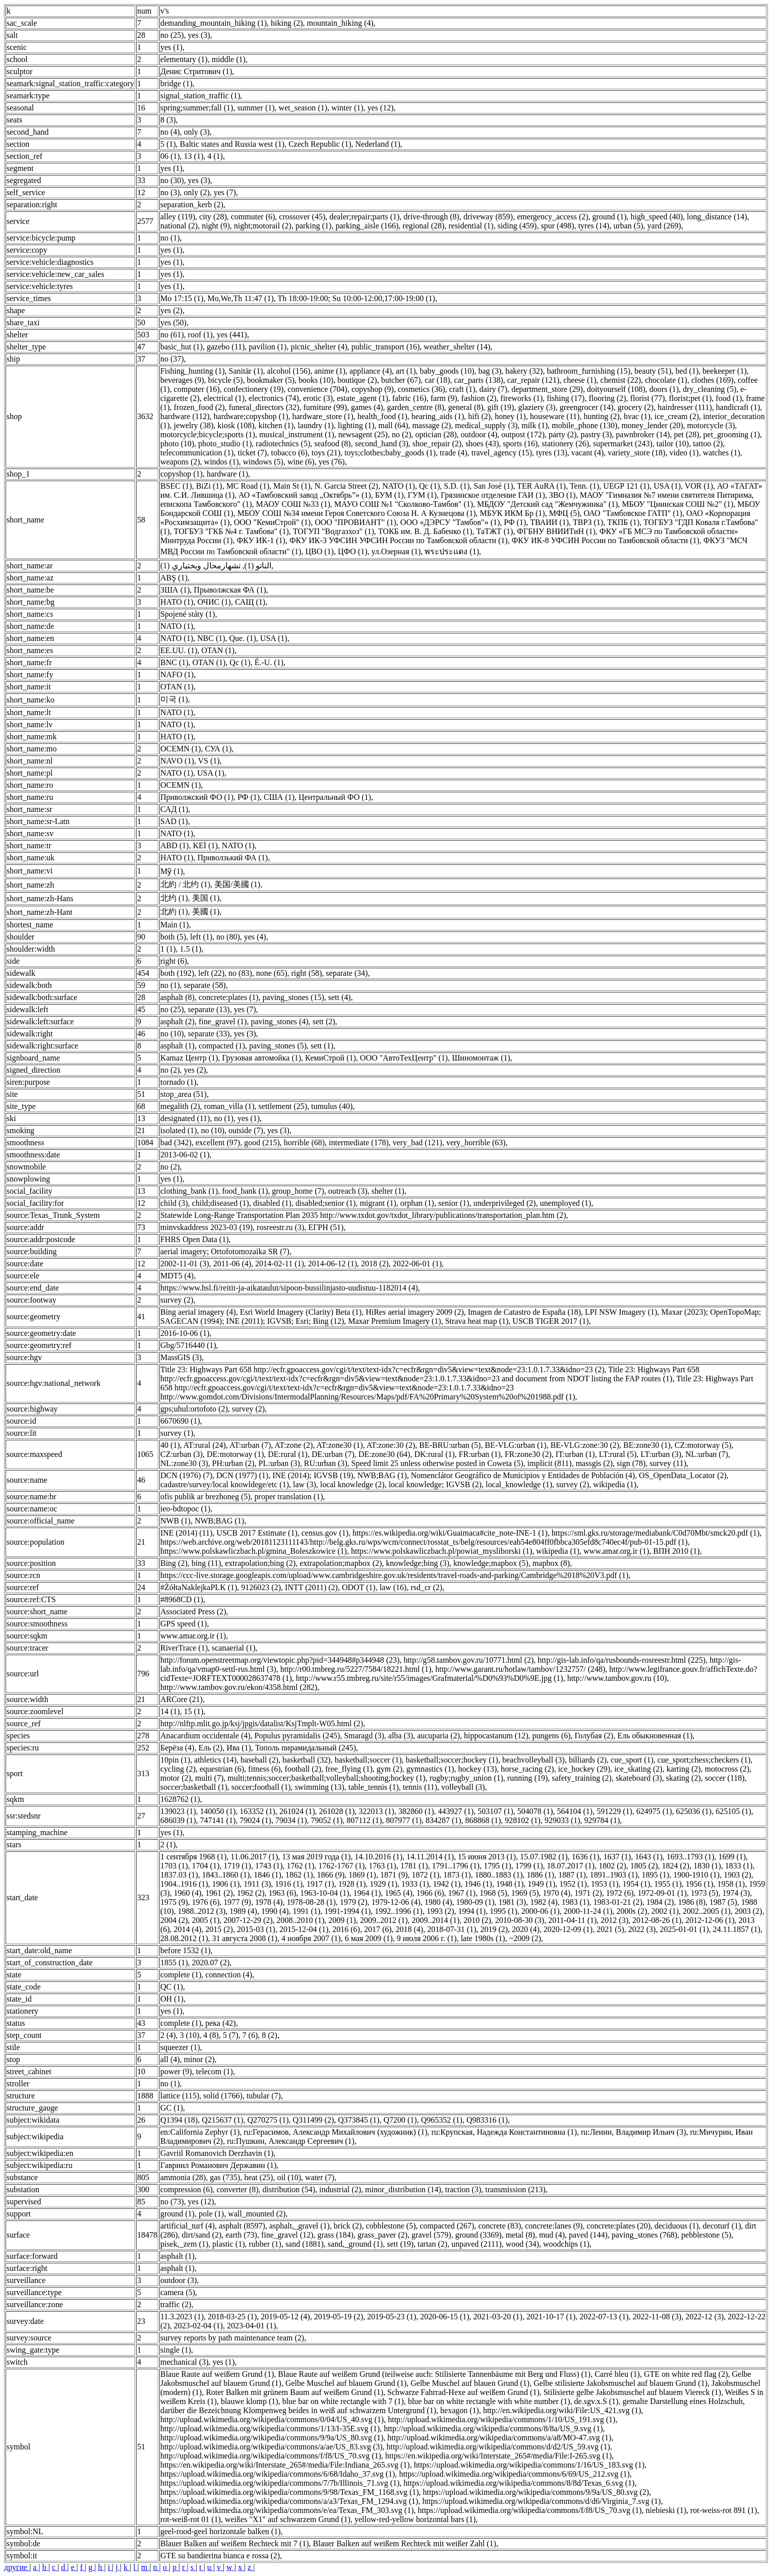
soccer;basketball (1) (193, 1787)
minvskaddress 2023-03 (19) (206, 1227)
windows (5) (263, 461)
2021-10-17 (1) (550, 2316)
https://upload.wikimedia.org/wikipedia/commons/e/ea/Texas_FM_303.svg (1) (287, 2510)
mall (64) (393, 425)
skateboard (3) (639, 1778)
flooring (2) (607, 398)
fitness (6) (264, 1769)
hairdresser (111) (685, 407)
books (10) (316, 380)
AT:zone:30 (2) (391, 1445)
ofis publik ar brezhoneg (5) (205, 1496)
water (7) (319, 2177)
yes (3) (199, 35)
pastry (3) (596, 434)
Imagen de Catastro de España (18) (524, 1312)
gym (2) (389, 1769)
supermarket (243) (622, 443)
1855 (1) (174, 1962)
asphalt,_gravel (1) (299, 2225)
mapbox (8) (551, 1563)
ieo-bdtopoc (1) (185, 1508)
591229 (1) (614, 1811)
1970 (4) (556, 1893)
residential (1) (470, 225)
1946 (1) (478, 1884)
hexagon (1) (459, 2410)
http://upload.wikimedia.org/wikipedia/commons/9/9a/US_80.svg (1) (271, 2437)
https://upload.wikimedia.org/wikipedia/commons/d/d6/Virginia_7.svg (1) (541, 2501)
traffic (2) (175, 2304)
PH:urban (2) (233, 1463)
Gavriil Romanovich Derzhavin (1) (216, 2153)
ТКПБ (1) (623, 522)
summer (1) (255, 107)
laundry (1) (316, 425)
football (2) (303, 1769)
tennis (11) (420, 1787)
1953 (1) (605, 1884)
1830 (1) (707, 1865)
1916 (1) (289, 1884)
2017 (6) (378, 1929)
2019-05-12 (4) (285, 2316)
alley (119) (177, 216)
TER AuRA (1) (541, 486)
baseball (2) (259, 1759)
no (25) (172, 35)
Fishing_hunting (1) (192, 371)
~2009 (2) (525, 1938)
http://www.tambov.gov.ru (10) (617, 1678)
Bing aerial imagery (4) (198, 1312)
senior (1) (453, 1203)
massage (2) (431, 425)
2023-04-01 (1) (251, 2325)
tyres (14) (594, 225)
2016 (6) (346, 1929)
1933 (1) (415, 1884)
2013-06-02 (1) (184, 1154)
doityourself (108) (616, 389)
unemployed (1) (565, 1203)
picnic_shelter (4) (318, 346)
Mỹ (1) (171, 871)
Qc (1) (429, 486)
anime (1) (329, 371)
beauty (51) (652, 371)
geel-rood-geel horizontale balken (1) (220, 2531)
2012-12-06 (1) (709, 1920)
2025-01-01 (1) (684, 1929)
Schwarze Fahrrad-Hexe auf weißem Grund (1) (463, 2392)
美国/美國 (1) (237, 884)
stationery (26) (565, 443)
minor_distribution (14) (403, 2189)
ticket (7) (252, 452)
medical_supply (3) (486, 425)
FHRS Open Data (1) (194, 1239)
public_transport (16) (385, 346)
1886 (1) (541, 1874)
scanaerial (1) (234, 1648)
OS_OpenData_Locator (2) (683, 1475)
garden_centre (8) (415, 407)
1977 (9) (237, 1902)
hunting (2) (601, 416)
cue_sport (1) (632, 1759)
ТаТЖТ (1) (495, 531)
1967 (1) (462, 1893)
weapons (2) (180, 461)
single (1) (175, 2350)
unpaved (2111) (476, 2244)
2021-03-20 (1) (497, 2316)
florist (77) (647, 398)
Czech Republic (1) (319, 144)
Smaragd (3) (364, 1735)
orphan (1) (417, 1203)
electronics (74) (274, 398)
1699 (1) (732, 1856)
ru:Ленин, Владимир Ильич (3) (633, 2132)
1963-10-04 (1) (324, 1893)
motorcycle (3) (711, 425)
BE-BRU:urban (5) (450, 1445)
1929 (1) (383, 1884)
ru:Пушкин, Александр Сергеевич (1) (290, 2141)
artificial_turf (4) (187, 2225)
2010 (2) (477, 1920)
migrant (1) (378, 1203)
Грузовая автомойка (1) (261, 1057)
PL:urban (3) (279, 1463)
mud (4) (552, 2235)
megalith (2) (180, 1106)
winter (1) (347, 107)
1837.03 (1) (179, 1874)
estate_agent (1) (362, 398)
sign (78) (631, 1463)
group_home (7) (298, 1191)
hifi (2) (479, 416)
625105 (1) (733, 1811)
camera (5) (177, 2292)
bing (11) (206, 1563)
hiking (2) (287, 23)
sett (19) (400, 2244)
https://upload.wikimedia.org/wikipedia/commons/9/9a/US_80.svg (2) (536, 2492)
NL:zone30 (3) (184, 1463)
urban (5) (628, 225)
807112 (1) (364, 1820)
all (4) (170, 2059)
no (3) (170, 192)
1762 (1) (301, 1865)
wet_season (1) (303, 107)
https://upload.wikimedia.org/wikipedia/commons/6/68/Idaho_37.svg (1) (277, 2474)
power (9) (176, 2071)
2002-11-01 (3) (184, 1263)
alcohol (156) (289, 371)
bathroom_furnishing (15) (588, 371)
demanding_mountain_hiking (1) (213, 23)
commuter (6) (253, 216)
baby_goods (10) (447, 371)
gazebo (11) (226, 346)
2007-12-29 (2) (247, 1920)
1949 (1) (542, 1884)
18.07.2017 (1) (571, 1865)
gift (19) (501, 407)
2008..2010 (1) (301, 1920)
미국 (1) (174, 699)
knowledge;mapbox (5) (490, 1563)
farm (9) (444, 398)
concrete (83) (499, 2225)
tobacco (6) (289, 452)
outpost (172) (523, 434)
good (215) (262, 1142)
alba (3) (400, 1735)
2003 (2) (748, 1911)
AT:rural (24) (205, 1445)
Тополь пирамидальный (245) (305, 1747)
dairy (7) (494, 389)
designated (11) (185, 1118)
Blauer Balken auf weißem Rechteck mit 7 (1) (234, 2543)
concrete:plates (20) (618, 2225)
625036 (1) (693, 1811)
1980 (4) (438, 1902)
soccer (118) (725, 1778)
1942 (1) (447, 1884)
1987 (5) (723, 1902)
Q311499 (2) (313, 2120)
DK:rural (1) (434, 1454)
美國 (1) (206, 911)
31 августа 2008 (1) (244, 1938)
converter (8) (237, 2189)
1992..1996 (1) (399, 1911)
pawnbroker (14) (643, 434)
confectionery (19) (254, 389)
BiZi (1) (209, 486)
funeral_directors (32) (263, 407)
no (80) (228, 936)
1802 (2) (612, 1865)
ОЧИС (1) (213, 602)
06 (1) (170, 156)
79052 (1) (327, 1820)
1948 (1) (510, 1884)
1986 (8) (691, 1902)
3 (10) (190, 2035)
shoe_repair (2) (436, 443)
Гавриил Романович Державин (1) (218, 2165)
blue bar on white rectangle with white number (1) (489, 2401)
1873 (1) (457, 1874)
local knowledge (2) (352, 1484)
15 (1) (194, 1711)
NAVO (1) (177, 760)
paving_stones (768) (644, 2235)
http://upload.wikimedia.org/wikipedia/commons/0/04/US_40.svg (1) (272, 2419)
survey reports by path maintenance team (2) (232, 2337)
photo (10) (177, 443)
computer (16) (197, 389)
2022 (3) (642, 1929)
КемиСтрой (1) (330, 1057)
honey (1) (510, 416)
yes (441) (232, 334)
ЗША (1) (175, 590)
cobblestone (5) (390, 2225)
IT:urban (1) (575, 1454)
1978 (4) (269, 1902)
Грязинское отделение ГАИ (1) (493, 495)
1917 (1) (320, 1884)
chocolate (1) (666, 380)
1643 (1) (649, 1856)
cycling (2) (178, 1769)
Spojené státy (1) (187, 614)
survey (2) (176, 1300)
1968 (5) (493, 1893)
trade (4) (453, 452)
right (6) (173, 961)
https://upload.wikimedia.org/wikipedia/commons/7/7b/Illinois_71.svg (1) (279, 2483)
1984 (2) (660, 1902)
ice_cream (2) (677, 416)
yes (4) (255, 936)
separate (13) (209, 1009)
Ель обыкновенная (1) (654, 1735)
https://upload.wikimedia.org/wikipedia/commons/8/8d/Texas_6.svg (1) (518, 2483)
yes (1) (171, 47)
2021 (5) (610, 1929)
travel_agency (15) (501, 452)
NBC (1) (211, 638)
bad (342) (176, 1142)
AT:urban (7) (250, 1445)
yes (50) (173, 322)
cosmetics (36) (421, 389)
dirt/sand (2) (202, 2235)
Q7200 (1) (400, 2120)
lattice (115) (179, 2095)
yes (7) (225, 192)
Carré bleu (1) (617, 2374)
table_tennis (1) (373, 1787)
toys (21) (326, 452)
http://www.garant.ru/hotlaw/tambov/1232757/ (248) (520, 1669)
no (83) (240, 973)
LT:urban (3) (660, 1454)
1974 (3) (736, 1893)
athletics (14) (215, 1759)
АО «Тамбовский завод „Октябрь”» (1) (305, 495)
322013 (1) (376, 1811)
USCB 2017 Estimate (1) (256, 1533)
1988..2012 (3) (202, 1911)
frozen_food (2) (199, 407)
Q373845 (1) (358, 2120)
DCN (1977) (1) (242, 1475)
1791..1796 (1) (456, 1865)
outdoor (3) (178, 2280)
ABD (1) (174, 845)
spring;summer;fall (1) (196, 107)
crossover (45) (302, 216)
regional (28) (423, 225)
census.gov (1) (325, 1533)
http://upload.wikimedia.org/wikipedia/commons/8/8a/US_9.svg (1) (493, 2428)
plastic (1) (228, 2244)
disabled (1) (272, 1203)
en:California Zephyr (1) (200, 2132)
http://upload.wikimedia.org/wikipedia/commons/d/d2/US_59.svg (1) (498, 2446)
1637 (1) (617, 1856)
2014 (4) (188, 1929)
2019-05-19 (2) (338, 2316)
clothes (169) (712, 380)
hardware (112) (185, 416)
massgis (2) (594, 1463)
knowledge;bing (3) (417, 1563)
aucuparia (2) (438, 1735)
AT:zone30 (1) (340, 1445)
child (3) (174, 1203)
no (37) (172, 359)
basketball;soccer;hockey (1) (451, 1759)
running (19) (527, 1778)
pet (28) (686, 434)
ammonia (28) (183, 2177)
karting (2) (684, 1769)
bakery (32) (524, 371)
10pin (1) (175, 1759)
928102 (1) (523, 1820)
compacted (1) (222, 1045)
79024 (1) (255, 1820)
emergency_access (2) (552, 216)
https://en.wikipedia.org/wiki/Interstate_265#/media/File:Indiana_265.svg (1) (285, 2465)
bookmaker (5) (270, 380)
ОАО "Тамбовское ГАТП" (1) (633, 513)
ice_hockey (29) (584, 1769)
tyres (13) (551, 452)
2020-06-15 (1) (444, 2316)
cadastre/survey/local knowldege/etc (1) (224, 1484)
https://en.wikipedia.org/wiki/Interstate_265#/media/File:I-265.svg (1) (498, 2455)
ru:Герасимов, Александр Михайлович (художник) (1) (335, 2132)
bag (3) (489, 371)
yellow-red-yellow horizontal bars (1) (415, 2519)
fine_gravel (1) (223, 1021)
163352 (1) (257, 1811)
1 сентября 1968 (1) (193, 1856)
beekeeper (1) (724, 371)
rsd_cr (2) (426, 1587)
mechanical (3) (184, 2362)
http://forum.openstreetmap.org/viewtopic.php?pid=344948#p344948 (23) (279, 1660)
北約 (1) (174, 911)
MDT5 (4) (177, 1275)
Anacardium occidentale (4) (205, 1735)
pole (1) (211, 2213)
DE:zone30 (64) (384, 1454)
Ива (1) (238, 1747)
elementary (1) (184, 59)
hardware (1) (227, 474)
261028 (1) (337, 1811)
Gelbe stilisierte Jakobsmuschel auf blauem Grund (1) (620, 2383)
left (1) (201, 936)
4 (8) (211, 2035)
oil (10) (289, 2177)
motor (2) (175, 1778)
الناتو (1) (258, 565)
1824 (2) (675, 1865)
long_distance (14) (717, 216)
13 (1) (194, 156)
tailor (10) (673, 443)
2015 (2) (219, 1929)
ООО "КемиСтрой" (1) (272, 522)
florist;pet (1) (690, 398)
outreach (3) (348, 1191)
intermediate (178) (359, 1142)
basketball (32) (306, 1759)
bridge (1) (176, 83)
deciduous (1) (677, 2225)
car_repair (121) (533, 380)
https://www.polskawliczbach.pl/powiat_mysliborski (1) (441, 1551)
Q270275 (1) (267, 2120)
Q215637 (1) (222, 2120)
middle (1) (229, 59)
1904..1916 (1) (184, 1884)
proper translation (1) (289, 1496)
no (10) (172, 1033)
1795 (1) (497, 1865)
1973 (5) (705, 1893)
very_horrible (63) (476, 1142)
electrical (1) (224, 398)
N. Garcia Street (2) (346, 486)
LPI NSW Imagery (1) (621, 1312)
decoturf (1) (722, 2225)
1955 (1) (668, 1884)
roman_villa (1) (229, 1106)
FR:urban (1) (480, 1454)
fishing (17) (565, 398)
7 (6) (250, 2035)
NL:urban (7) (706, 1454)
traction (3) (463, 2189)
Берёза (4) (177, 1747)
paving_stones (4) (279, 1021)
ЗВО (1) (562, 495)
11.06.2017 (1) (254, 1856)
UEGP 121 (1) (626, 486)
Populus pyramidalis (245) (297, 1735)
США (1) (279, 797)
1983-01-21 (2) (617, 1902)
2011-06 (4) (232, 1263)
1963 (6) (282, 1893)
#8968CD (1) (181, 1599)
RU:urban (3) (325, 1463)
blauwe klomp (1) (249, 2401)
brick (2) (348, 2225)
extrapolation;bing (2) (260, 1563)
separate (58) (205, 985)
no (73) (172, 2201)
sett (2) (324, 1021)
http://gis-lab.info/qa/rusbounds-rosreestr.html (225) (621, 1660)
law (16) (393, 1587)
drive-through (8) (431, 216)
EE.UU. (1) (178, 650)
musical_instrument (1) (296, 434)
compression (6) (186, 2189)
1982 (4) (544, 1902)
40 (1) (170, 1445)
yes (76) (332, 461)
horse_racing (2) (527, 1769)
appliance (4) (370, 371)
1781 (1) (414, 1865)
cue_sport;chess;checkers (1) (704, 1759)
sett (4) (339, 997)
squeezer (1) (180, 2047)
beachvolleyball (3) (533, 1759)
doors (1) (664, 389)
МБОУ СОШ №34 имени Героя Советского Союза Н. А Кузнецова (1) (356, 513)
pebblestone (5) (706, 2235)
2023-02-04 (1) (198, 2325)
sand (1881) (304, 2244)
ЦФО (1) (353, 551)
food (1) (729, 398)
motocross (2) (727, 1769)
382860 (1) (416, 1811)
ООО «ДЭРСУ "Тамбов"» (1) (450, 522)
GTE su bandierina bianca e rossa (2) (220, 2555)
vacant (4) (587, 452)
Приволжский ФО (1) (196, 797)
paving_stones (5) (278, 1045)
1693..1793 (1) (691, 1856)
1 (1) (168, 949)
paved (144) (588, 2235)
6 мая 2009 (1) (369, 1938)
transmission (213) (515, 2189)
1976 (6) (206, 1902)
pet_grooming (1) (731, 434)
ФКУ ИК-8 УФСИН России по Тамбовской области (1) (605, 540)
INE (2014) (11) (186, 1533)
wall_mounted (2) (256, 2213)
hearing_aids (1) (437, 416)
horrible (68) (304, 1142)
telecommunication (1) (196, 452)
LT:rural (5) (618, 1454)
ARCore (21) (181, 1699)
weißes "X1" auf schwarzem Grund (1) (287, 2519)
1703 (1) (174, 1865)
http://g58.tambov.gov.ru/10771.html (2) (468, 1660)
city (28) (213, 216)
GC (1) (171, 2107)
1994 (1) (472, 1911)
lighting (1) (356, 425)
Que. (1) (242, 638)
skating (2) (683, 1778)
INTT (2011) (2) (311, 1587)
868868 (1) (483, 1820)
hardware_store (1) (322, 416)
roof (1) (200, 334)
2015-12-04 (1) (303, 1929)
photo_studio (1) (225, 443)
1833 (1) (739, 1865)
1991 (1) (307, 1911)
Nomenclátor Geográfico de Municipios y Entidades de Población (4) (523, 1475)
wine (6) (301, 461)
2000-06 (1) (540, 1911)
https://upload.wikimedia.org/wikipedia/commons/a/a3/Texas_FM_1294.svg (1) (289, 2501)
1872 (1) (426, 1874)
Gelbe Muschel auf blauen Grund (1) (469, 2383)
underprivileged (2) (504, 1203)
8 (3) (168, 119)
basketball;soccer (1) (368, 1759)
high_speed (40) (657, 216)
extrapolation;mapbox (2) (341, 1563)
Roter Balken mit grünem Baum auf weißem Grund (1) (294, 2392)
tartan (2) (432, 2244)
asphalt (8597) (242, 2225)
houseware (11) (554, 416)
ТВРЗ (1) (588, 522)
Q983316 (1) (487, 2120)
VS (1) (208, 760)
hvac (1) (637, 416)
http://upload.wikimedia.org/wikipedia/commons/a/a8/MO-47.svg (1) (499, 2437)
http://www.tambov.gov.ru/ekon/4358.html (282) (238, 1687)
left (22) (211, 973)
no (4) (170, 132)
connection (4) (228, 1974)
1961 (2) (219, 1893)
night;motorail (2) (262, 225)
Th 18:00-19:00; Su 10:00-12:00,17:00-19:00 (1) (356, 298)
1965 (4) (398, 1893)
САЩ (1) (250, 602)
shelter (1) (388, 1191)
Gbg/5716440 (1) (188, 1345)
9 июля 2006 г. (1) (427, 1938)
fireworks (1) (521, 398)
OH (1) (172, 1999)
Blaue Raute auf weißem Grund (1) (217, 2374)
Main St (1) (292, 486)
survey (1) (176, 1433)
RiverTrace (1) (184, 1648)
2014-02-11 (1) (279, 1263)
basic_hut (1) (181, 346)
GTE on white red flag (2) (686, 2374)
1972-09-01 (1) (661, 1893)
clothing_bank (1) (189, 1191)
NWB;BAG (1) (382, 1475)
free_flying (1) (349, 1769)
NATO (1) (398, 486)
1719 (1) (237, 1865)
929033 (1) (562, 1820)
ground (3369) (478, 2235)
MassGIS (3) (181, 1357)
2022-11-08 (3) (657, 2316)
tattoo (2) (708, 443)
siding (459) (517, 225)
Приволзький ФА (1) (232, 857)
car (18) (437, 380)
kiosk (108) (235, 425)
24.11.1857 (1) (736, 1929)
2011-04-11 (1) (572, 1920)
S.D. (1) (456, 486)
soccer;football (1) (261, 1787)
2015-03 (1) (256, 1929)
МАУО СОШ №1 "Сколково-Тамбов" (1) (403, 504)
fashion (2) (479, 398)
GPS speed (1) (183, 1623)
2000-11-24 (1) (588, 1911)
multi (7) (209, 1778)
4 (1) (215, 156)
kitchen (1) (276, 425)
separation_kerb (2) (191, 204)
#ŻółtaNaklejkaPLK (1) (198, 1587)
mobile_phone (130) (584, 425)
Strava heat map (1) (477, 1321)
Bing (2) (174, 1563)
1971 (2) (588, 1893)
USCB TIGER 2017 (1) (550, 1321)
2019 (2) (494, 1929)
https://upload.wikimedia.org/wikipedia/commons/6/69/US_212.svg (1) (514, 2474)
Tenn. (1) (584, 486)
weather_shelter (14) (457, 346)
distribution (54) (289, 2189)
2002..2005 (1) (707, 1911)
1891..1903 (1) (614, 1874)
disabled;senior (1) (325, 1203)
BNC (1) (174, 662)
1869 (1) (362, 1874)
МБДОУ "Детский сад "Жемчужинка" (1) (547, 504)
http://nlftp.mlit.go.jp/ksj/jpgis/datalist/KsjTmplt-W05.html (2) (261, 1723)
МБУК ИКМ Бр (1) (512, 513)
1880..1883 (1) (499, 1874)
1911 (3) (257, 1884)
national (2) (179, 225)
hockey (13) (477, 1769)
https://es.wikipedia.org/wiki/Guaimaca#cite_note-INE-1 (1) (450, 1533)
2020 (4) (526, 1929)
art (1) (406, 371)
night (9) (216, 225)
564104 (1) (575, 1811)
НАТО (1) (176, 602)
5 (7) (231, 2035)
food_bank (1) (245, 1191)
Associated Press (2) (193, 1611)
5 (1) (168, 144)
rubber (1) (265, 2244)
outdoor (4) (479, 434)
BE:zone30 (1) (647, 1445)
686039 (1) (178, 1820)
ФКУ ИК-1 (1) (260, 540)
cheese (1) (579, 380)
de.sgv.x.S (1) (596, 2401)
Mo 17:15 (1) (181, 298)
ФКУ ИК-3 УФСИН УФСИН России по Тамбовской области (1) (398, 540)
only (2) (197, 192)
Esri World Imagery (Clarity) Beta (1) (301, 1312)
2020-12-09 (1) (568, 1929)
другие (16, 2567)
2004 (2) (174, 1920)
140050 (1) (218, 1811)
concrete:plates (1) (229, 997)
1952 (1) (573, 1884)
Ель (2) (210, 1747)
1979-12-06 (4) (396, 1902)
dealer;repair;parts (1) (364, 216)
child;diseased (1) (220, 1203)
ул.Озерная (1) (396, 551)
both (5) (173, 936)
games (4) (367, 407)
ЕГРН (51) (325, 1227)
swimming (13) (319, 1787)
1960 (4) (188, 1893)
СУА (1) (218, 748)
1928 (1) (352, 1884)
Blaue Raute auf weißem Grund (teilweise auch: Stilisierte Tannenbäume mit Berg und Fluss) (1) (434, 2374)
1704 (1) (206, 1865)
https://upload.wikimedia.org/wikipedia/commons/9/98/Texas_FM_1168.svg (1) (289, 2492)
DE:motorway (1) (235, 1454)
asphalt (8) (177, 997)
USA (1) (667, 486)
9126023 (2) (261, 1587)
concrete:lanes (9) (553, 2225)
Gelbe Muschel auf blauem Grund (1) (345, 2383)
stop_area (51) (183, 1094)
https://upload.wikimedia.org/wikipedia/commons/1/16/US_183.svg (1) (529, 2465)
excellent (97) (218, 1142)
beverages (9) (182, 380)
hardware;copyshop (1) (251, 416)
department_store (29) (547, 389)
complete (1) (180, 1974)
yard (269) (664, 225)
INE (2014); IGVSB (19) (312, 1475)
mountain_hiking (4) (340, 23)
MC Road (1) (247, 486)
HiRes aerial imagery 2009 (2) (415, 1312)
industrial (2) (340, 2189)
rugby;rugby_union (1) (466, 1778)
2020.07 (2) (211, 1962)
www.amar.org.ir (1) (616, 1551)
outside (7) (245, 1130)
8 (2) (269, 2035)
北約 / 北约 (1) (185, 884)
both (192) (177, 973)
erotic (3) (318, 398)
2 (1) (168, 1844)
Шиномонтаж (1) (481, 1057)
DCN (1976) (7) (186, 1475)
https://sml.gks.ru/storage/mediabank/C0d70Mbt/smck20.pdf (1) (655, 1533)
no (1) (170, 237)
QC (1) (171, 1986)
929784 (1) (602, 1820)
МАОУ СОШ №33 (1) (293, 504)
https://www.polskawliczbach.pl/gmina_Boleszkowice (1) (253, 1551)
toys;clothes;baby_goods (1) (390, 452)
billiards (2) (588, 1759)
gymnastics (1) (430, 1769)
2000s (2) (632, 1911)
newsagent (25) (363, 434)
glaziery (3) (536, 407)
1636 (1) (586, 1856)
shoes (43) (482, 443)
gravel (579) (431, 2235)
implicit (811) (549, 1463)
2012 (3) (614, 1920)
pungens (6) (551, 1735)
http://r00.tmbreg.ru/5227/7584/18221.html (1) (356, 1669)
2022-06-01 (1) (417, 1263)
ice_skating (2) (638, 1769)
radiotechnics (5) (283, 443)
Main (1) (174, 924)
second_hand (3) (381, 443)
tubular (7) (264, 2095)
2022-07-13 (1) (603, 2316)
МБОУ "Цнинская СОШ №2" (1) (677, 504)
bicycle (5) (225, 380)
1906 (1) (226, 1884)
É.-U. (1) (269, 662)
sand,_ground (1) (355, 2244)
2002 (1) (665, 1911)
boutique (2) (357, 380)
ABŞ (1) (174, 577)
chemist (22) (621, 380)
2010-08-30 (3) (519, 1920)
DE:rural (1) (288, 1454)
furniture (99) (325, 407)
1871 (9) (394, 1874)
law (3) (304, 1484)
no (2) (401, 434)
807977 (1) (404, 1820)
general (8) (466, 407)
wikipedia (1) (614, 1484)
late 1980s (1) (483, 1938)
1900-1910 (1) (696, 1874)
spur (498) (557, 225)
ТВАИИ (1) (549, 522)
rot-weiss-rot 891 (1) (723, 2510)
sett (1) (322, 1045)
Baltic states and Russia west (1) (232, 144)
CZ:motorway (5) (703, 1445)
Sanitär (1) (246, 371)
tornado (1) (178, 1082)
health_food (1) (382, 416)
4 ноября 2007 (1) (311, 1938)
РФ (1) (515, 522)
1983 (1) (575, 1902)
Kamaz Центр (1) (189, 1057)
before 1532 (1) (185, 1950)
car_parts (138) (478, 380)
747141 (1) (218, 1820)
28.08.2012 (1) (184, 1938)
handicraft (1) (738, 407)
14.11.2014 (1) (430, 1856)
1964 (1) (367, 1893)
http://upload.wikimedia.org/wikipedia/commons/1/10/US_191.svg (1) (501, 2419)
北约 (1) (174, 898)
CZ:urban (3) (181, 1454)
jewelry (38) (194, 425)
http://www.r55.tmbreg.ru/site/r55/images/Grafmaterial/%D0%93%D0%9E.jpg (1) (429, 1678)
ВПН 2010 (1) (676, 1551)
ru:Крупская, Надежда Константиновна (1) (503, 2132)
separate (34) (347, 973)
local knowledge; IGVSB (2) (435, 1484)
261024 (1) (297, 1811)
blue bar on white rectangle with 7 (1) (343, 2401)
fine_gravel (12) (287, 2235)
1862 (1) (299, 1874)
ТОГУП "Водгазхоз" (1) (333, 531)
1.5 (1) (191, 949)
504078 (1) (535, 1811)
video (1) (683, 452)
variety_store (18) (636, 452)
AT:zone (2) (293, 1445)
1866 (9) (331, 1874)
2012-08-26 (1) (656, 1920)
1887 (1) (572, 1874)
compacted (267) (447, 2225)
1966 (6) (430, 1893)
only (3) (197, 132)
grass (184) (335, 2235)
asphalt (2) (177, 1021)
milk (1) (534, 425)
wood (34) (522, 2244)
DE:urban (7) (333, 1454)
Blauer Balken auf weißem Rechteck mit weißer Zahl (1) (404, 2543)
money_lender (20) (652, 425)
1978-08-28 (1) (311, 1902)
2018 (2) (375, 1263)
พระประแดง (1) (452, 551)
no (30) (172, 180)
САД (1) (174, 809)
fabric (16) (409, 398)
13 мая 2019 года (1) (316, 1856)
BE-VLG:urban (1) (515, 1445)
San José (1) (493, 486)
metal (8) (520, 2235)
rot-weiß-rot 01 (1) (190, 2519)
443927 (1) (456, 1811)
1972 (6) (620, 1893)
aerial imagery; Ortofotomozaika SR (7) (224, 1251)
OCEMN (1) (180, 748)
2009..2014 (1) (436, 1920)
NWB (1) (175, 1520)
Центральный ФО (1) (335, 797)
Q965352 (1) (441, 2120)
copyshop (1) (181, 474)
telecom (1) (214, 2071)
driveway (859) (488, 216)
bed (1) (686, 371)
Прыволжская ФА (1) (230, 590)
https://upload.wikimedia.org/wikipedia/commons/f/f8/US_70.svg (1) (529, 2510)
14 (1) (170, 1711)
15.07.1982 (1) (544, 1856)
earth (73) (241, 2235)
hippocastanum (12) (496, 1735)
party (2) (563, 434)
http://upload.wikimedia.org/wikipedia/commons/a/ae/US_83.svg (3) (271, 2446)
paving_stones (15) (293, 997)
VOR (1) (699, 486)
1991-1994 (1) (347, 1911)
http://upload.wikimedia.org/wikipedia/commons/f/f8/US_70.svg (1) (270, 2455)
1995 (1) (503, 1911)
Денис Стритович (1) (196, 71)
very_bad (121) (417, 1142)
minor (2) (199, 2059)
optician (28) (436, 434)
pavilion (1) (267, 346)
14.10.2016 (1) (378, 1856)
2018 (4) (410, 1929)
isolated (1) (178, 1130)
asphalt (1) (177, 1045)
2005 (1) (206, 1920)
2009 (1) (342, 1920)
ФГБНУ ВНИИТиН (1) (556, 531)
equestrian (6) (222, 1769)
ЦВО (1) (319, 551)
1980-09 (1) (475, 1902)
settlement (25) (283, 1106)
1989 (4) (243, 1911)
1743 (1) (269, 1865)
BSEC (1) (176, 486)
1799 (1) (529, 1865)
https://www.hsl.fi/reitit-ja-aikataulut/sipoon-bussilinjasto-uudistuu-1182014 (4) (289, 1287)
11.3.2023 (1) (182, 2316)
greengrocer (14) (587, 407)
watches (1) (721, 452)
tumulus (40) (331, 1106)
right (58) (306, 973)
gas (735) (225, 2177)
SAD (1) (174, 821)
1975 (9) (174, 1902)
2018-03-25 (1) (232, 2316)
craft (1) (462, 389)
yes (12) (381, 107)
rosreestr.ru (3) (280, 1227)
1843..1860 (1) (226, 1874)
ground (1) (609, 216)
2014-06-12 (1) (332, 1263)
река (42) (220, 2023)
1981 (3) (512, 1902)
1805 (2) (644, 1865)
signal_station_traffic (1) (200, 95)
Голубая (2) (594, 1735)
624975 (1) (654, 1811)
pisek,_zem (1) (184, 2244)
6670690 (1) (180, 1421)
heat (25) (258, 2177)
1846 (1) (267, 1874)
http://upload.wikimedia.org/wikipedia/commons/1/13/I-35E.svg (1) (270, 2428)
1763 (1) (382, 1865)
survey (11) (667, 1463)
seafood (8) (332, 443)
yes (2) (171, 310)
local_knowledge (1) (519, 1484)
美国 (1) (206, 898)
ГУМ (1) (422, 495)
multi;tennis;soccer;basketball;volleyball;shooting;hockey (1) (326, 1778)
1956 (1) (700, 1884)
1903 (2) (737, 1874)
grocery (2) (636, 407)
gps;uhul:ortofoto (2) (194, 1408)
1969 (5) (525, 1893)
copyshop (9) (372, 389)
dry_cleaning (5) (709, 389)
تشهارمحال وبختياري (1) (200, 565)
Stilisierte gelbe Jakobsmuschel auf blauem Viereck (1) (632, 2392)
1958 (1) (731, 1884)
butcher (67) (401, 380)
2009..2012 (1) (384, 1920)
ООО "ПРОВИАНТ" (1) (355, 522)
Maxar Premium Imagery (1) (394, 1321)
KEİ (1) (205, 845)
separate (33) (209, 1033)
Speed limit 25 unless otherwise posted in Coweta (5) (437, 1463)
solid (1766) (223, 2095)
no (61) (172, 334)
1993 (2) (440, 1911)
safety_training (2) (582, 1778)
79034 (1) (291, 1820)
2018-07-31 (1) (451, 1929)
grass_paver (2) (382, 2235)
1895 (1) (655, 1874)
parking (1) (313, 225)
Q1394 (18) (179, 2120)
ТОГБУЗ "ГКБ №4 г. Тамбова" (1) (231, 531)
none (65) (271, 973)
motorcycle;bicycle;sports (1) (207, 434)
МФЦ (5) (564, 513)
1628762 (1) (180, 1799)
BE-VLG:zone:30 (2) (585, 1445)
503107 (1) (495, 1811)
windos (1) (221, 461)
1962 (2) (251, 1893)
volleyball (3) (463, 1787)
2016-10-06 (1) (184, 1333)
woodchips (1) (566, 2244)
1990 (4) (275, 1911)
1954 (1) (636, 1884)
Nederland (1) (377, 144)
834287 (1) (443, 1820)
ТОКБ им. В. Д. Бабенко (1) (425, 531)
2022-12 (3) (704, 2316)
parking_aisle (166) (366, 225)
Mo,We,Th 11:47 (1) (240, 298)
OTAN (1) (217, 650)
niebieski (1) (666, 2510)
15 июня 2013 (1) (487, 1856)
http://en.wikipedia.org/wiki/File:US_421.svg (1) (562, 2410)
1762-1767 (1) (341, 1865)
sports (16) (520, 443)
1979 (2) (354, 1902)
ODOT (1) (359, 1587)
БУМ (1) (389, 495)
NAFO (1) (177, 674)
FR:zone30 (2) (528, 1454)
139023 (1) (178, 1811)
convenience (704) (317, 389)
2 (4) (168, 2035)
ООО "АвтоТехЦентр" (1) (404, 1057)
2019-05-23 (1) (391, 2316)
